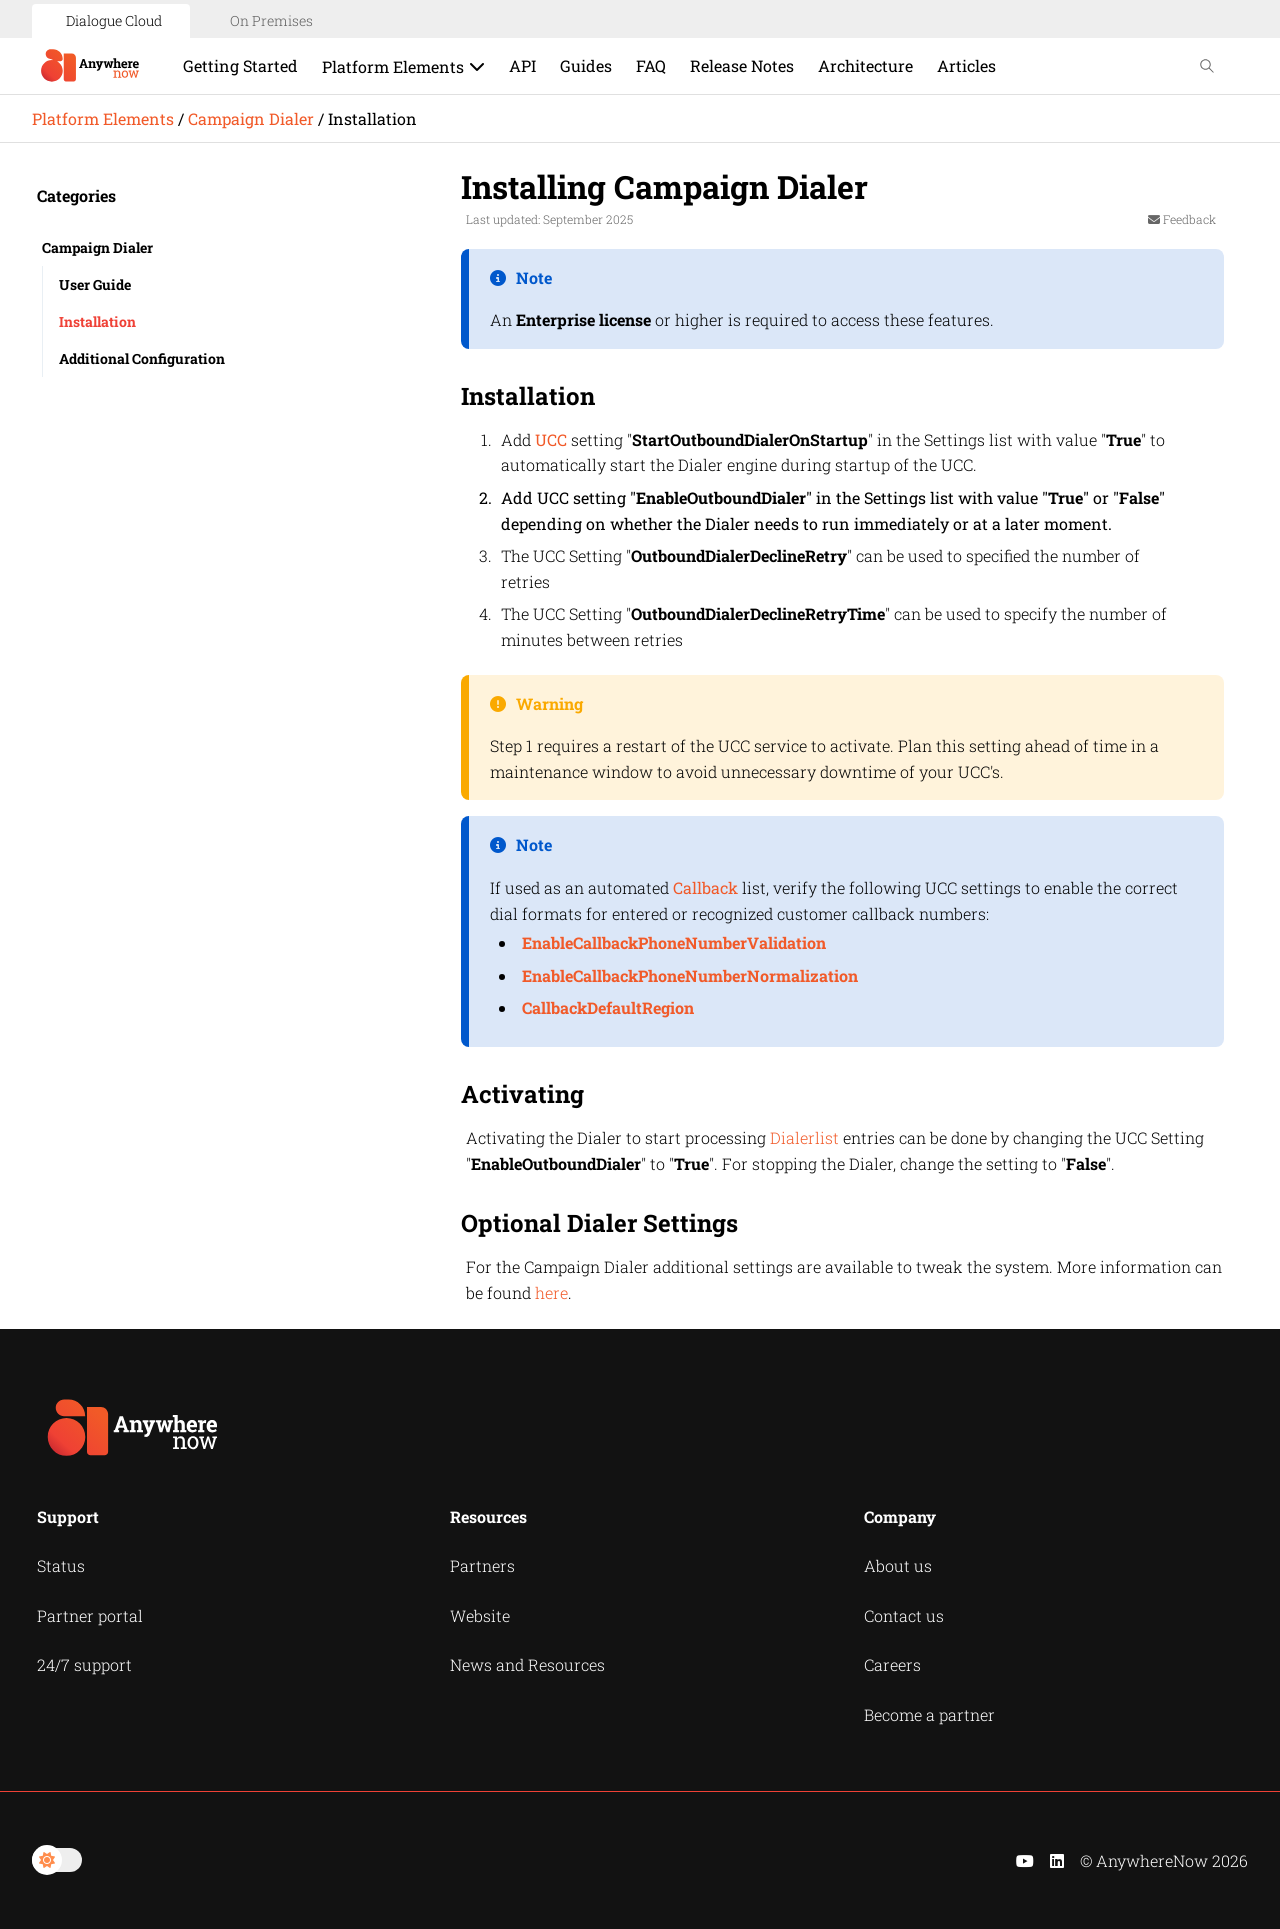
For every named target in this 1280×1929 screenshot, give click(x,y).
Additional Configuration (142, 358)
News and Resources (527, 1664)
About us (898, 1565)
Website (480, 1615)
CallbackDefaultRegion (608, 1007)
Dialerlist (804, 1137)
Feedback (1182, 219)
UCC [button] (551, 439)
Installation (97, 321)
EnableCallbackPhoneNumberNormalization (690, 975)
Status (61, 1565)
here (551, 1292)
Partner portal (90, 1615)
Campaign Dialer (251, 118)
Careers (892, 1664)
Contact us (904, 1615)
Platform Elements (103, 118)
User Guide (95, 284)
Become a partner (929, 1714)
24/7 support (84, 1664)
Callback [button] (705, 887)
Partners (482, 1565)
